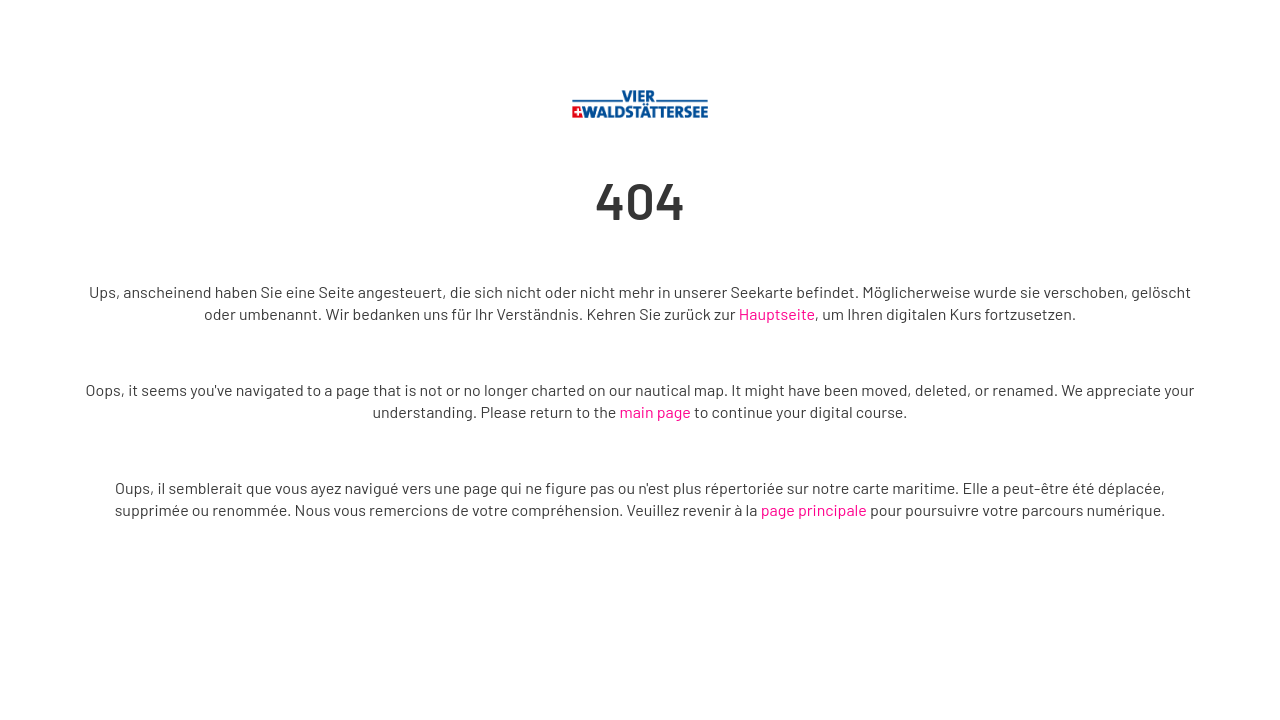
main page (654, 411)
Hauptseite (777, 313)
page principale (814, 509)
